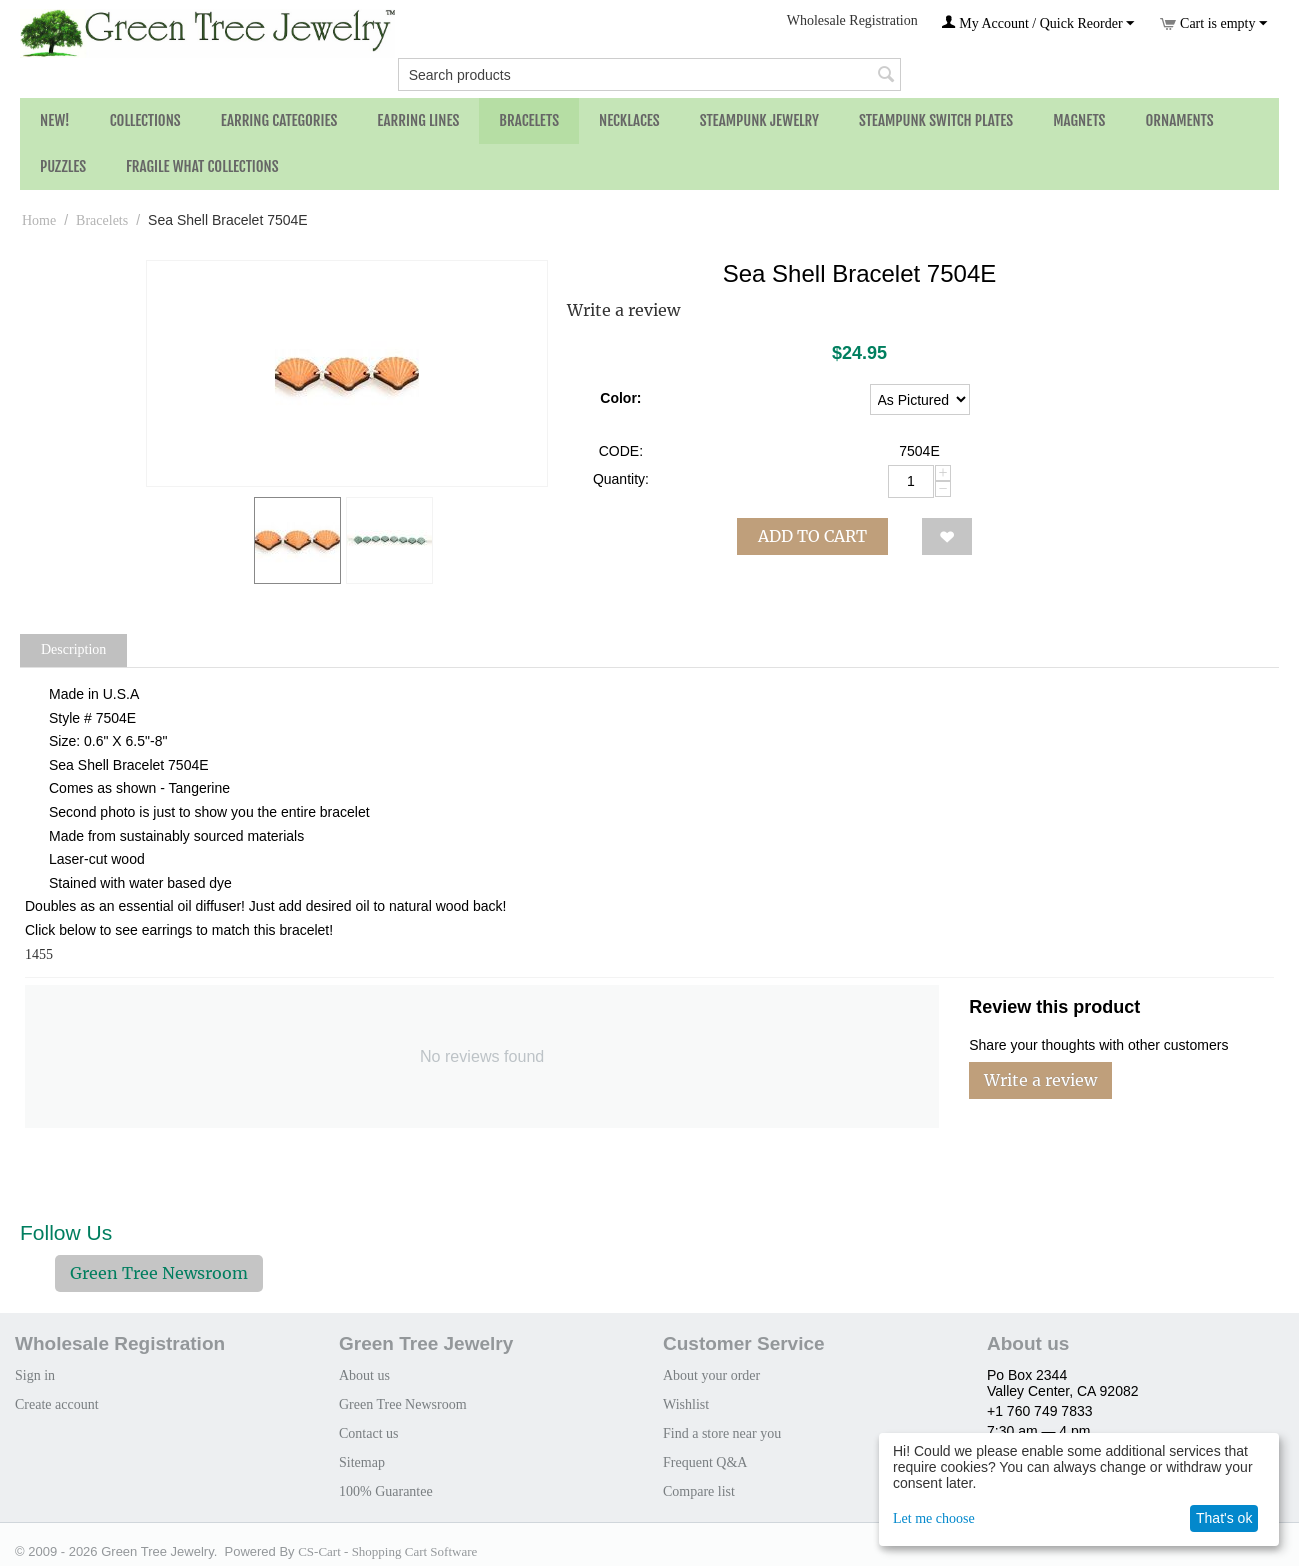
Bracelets (529, 120)
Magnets (1079, 120)
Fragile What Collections (202, 166)
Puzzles (63, 166)
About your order (711, 1375)
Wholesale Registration (852, 20)
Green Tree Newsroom (159, 1273)
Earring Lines (418, 120)
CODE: (621, 451)
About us (364, 1375)
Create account (57, 1404)
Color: (620, 398)
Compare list (699, 1491)
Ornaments (1179, 120)
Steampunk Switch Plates (936, 120)
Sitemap (362, 1462)
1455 (39, 954)
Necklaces (629, 120)
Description (73, 649)
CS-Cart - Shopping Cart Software (387, 1551)
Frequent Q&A (705, 1462)
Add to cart (812, 536)
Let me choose (934, 1518)
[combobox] (650, 74)
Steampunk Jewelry (759, 120)
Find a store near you (722, 1433)
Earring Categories (279, 120)
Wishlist (686, 1404)
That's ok (1224, 1518)
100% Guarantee (386, 1491)
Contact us (369, 1433)
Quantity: (621, 479)
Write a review (623, 310)
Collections (145, 120)
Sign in (35, 1375)
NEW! (55, 120)
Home (39, 220)
